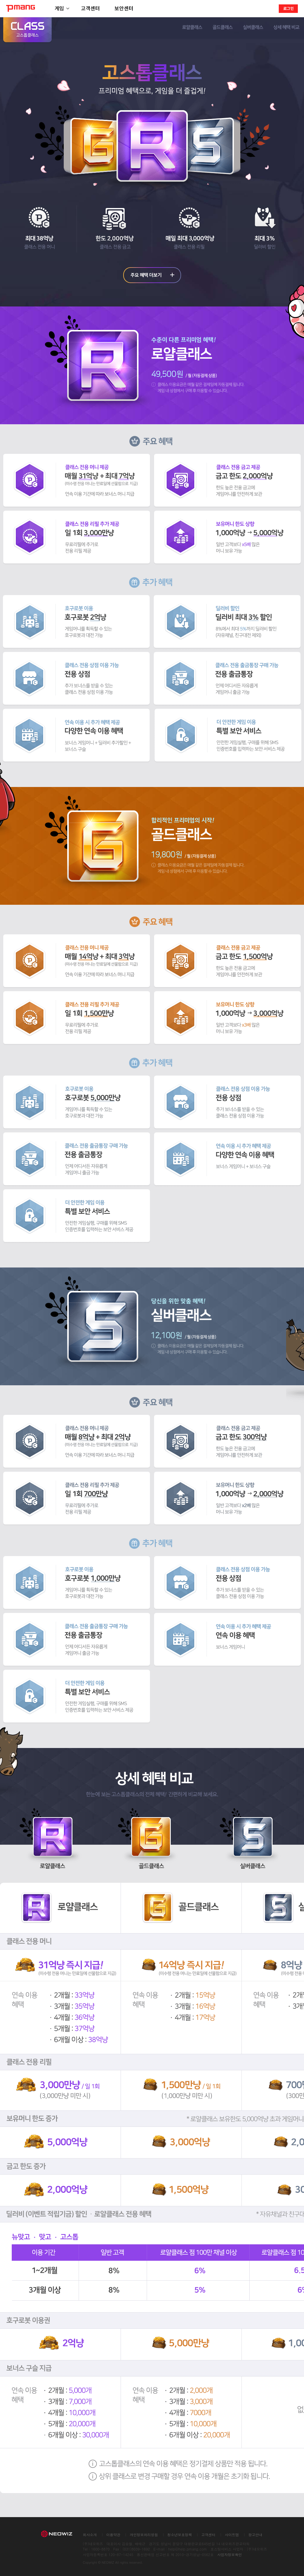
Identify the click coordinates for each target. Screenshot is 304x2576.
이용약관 (113, 2534)
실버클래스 (253, 28)
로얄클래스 (192, 28)
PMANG (20, 8)
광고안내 (255, 2534)
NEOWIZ (59, 2533)
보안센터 (123, 8)
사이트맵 (232, 2534)
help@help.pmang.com (187, 2548)
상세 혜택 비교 (286, 28)
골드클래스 (222, 28)
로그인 (288, 8)
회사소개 (90, 2534)
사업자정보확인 (229, 2554)
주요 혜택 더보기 (152, 275)
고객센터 (90, 8)
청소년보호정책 (179, 2534)
